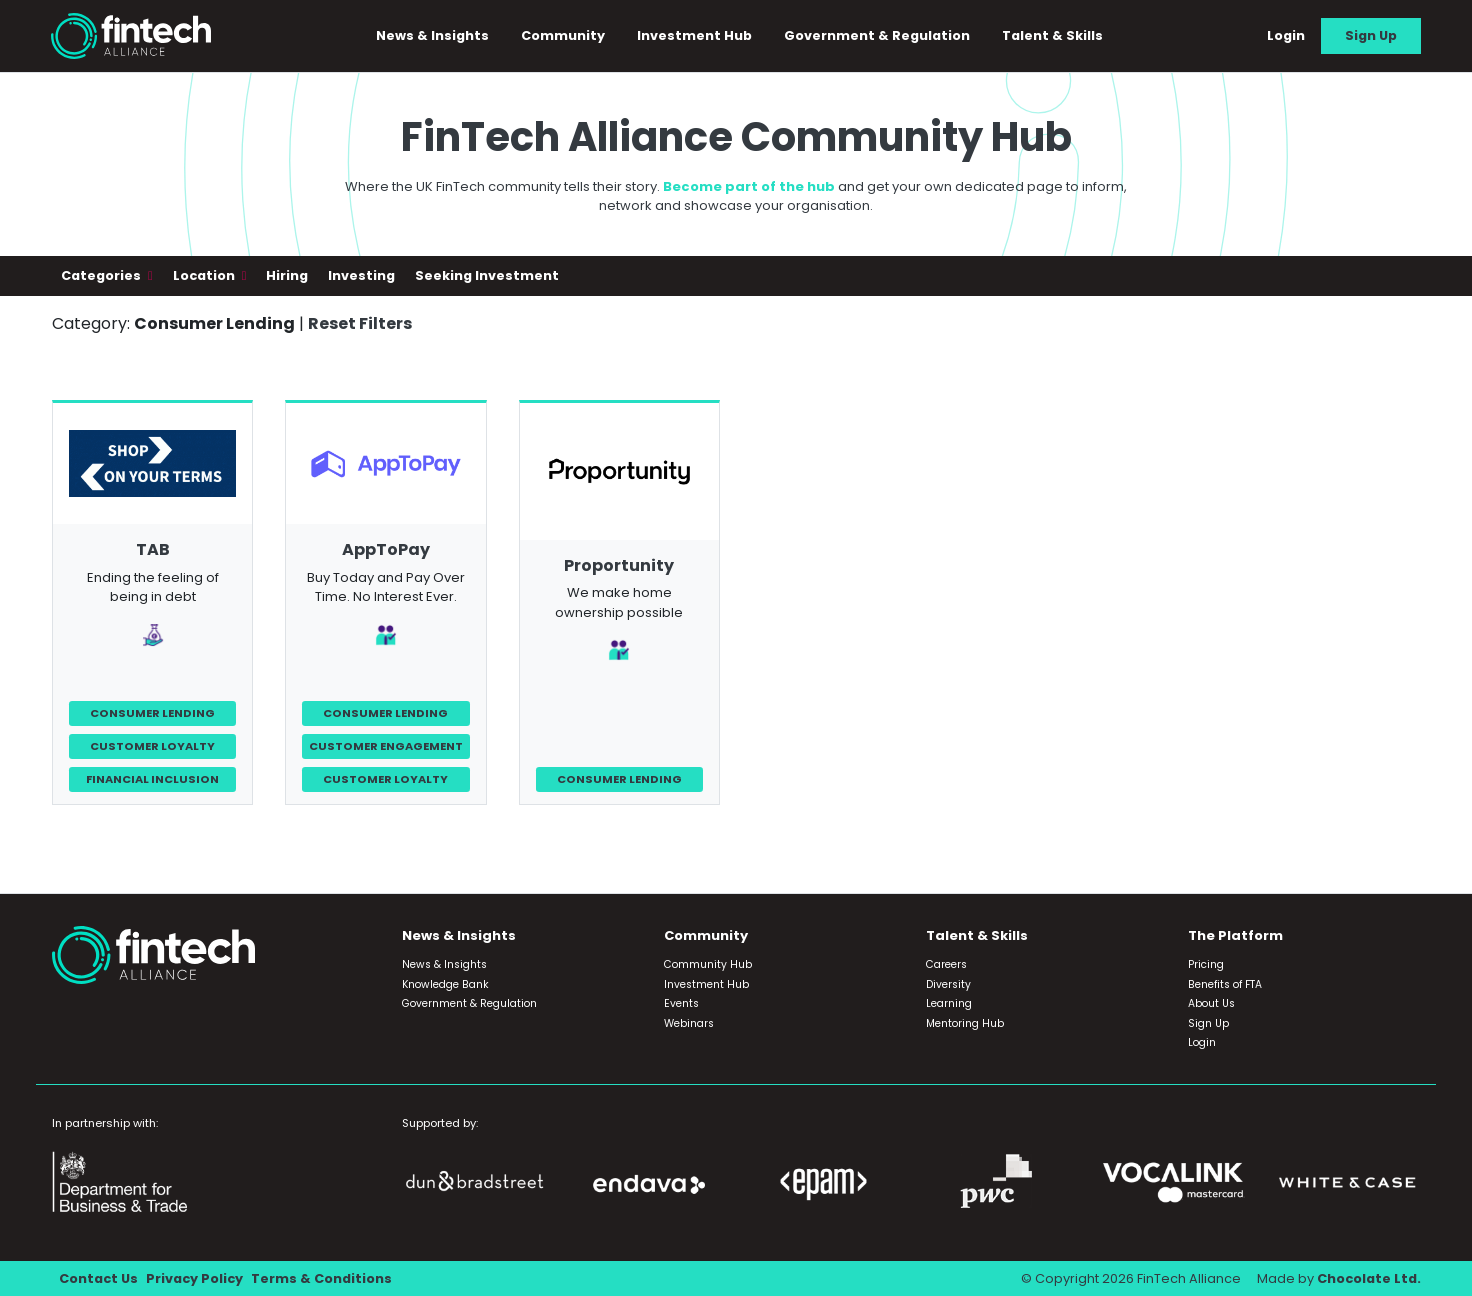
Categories (102, 275)
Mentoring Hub (965, 1023)
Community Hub (708, 964)
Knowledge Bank (445, 984)
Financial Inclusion (152, 779)
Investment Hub (694, 35)
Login (1286, 35)
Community (563, 35)
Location (205, 275)
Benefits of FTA (1225, 984)
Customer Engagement (386, 746)
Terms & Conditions (321, 1278)
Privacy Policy (194, 1278)
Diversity (948, 984)
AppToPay (386, 549)
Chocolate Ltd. (1369, 1278)
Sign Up (1371, 35)
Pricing (1206, 964)
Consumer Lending (152, 713)
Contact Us (98, 1278)
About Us (1211, 1003)
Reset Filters (360, 323)
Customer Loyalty (152, 746)
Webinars (689, 1023)
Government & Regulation (877, 35)
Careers (946, 964)
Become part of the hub (749, 186)
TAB (153, 549)
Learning (949, 1003)
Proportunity (619, 565)
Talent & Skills (1052, 35)
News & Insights (432, 35)
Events (681, 1003)
